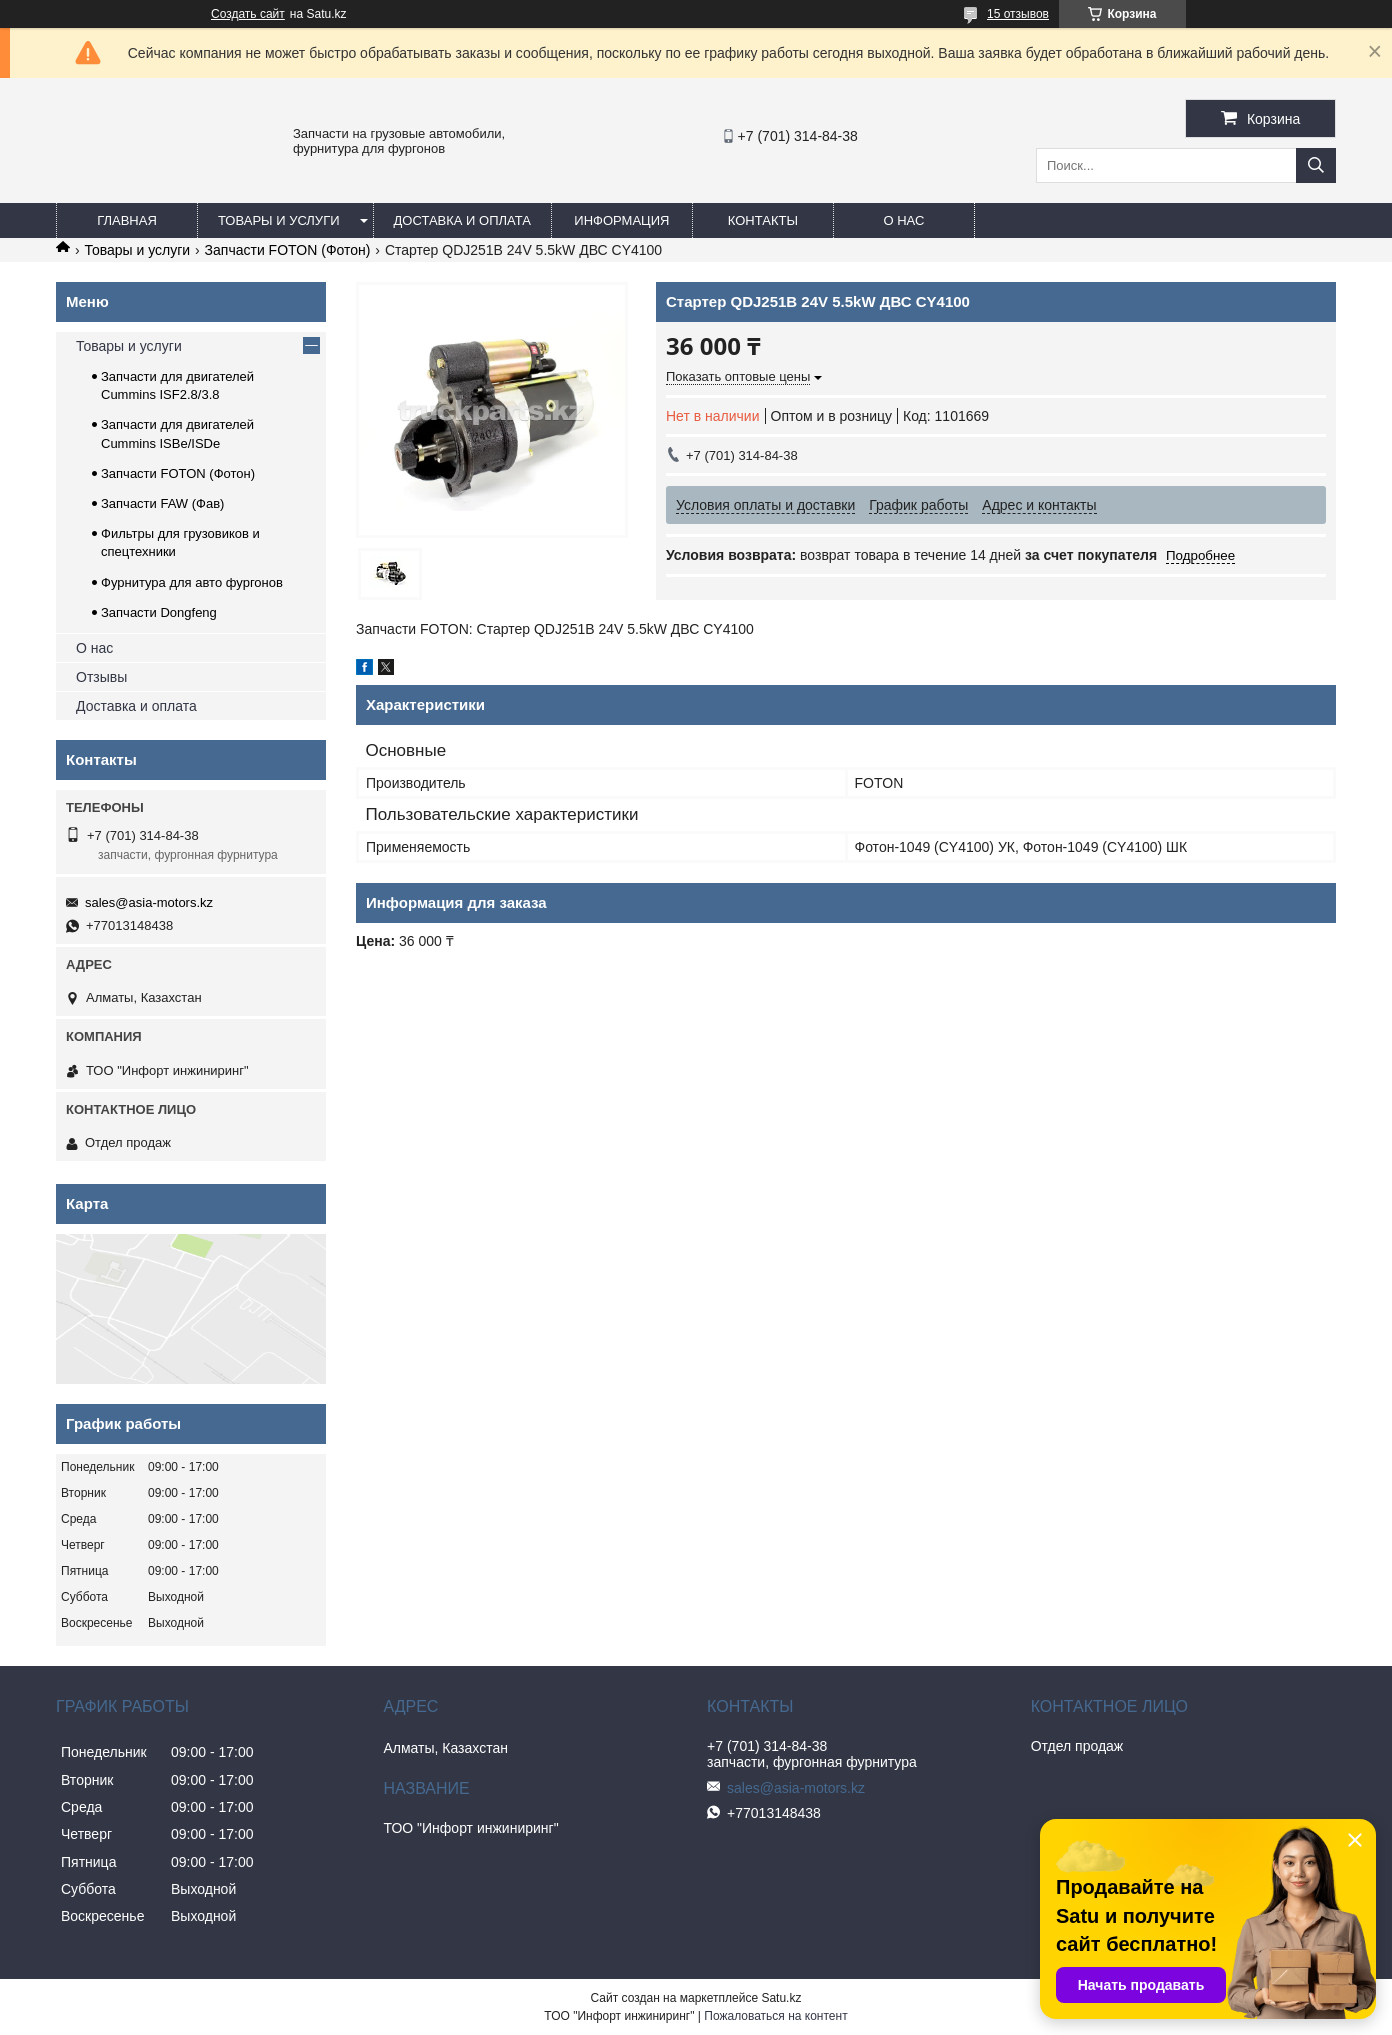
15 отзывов (1018, 14)
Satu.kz (781, 1998)
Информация (621, 220)
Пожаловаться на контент (775, 2016)
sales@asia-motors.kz (149, 902)
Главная (127, 220)
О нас (903, 220)
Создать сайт (248, 14)
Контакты (763, 220)
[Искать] (1316, 165)
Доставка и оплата (462, 220)
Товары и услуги (279, 220)
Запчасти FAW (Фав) (162, 503)
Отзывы (101, 677)
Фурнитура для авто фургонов (192, 582)
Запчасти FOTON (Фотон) (288, 250)
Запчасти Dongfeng (159, 612)
